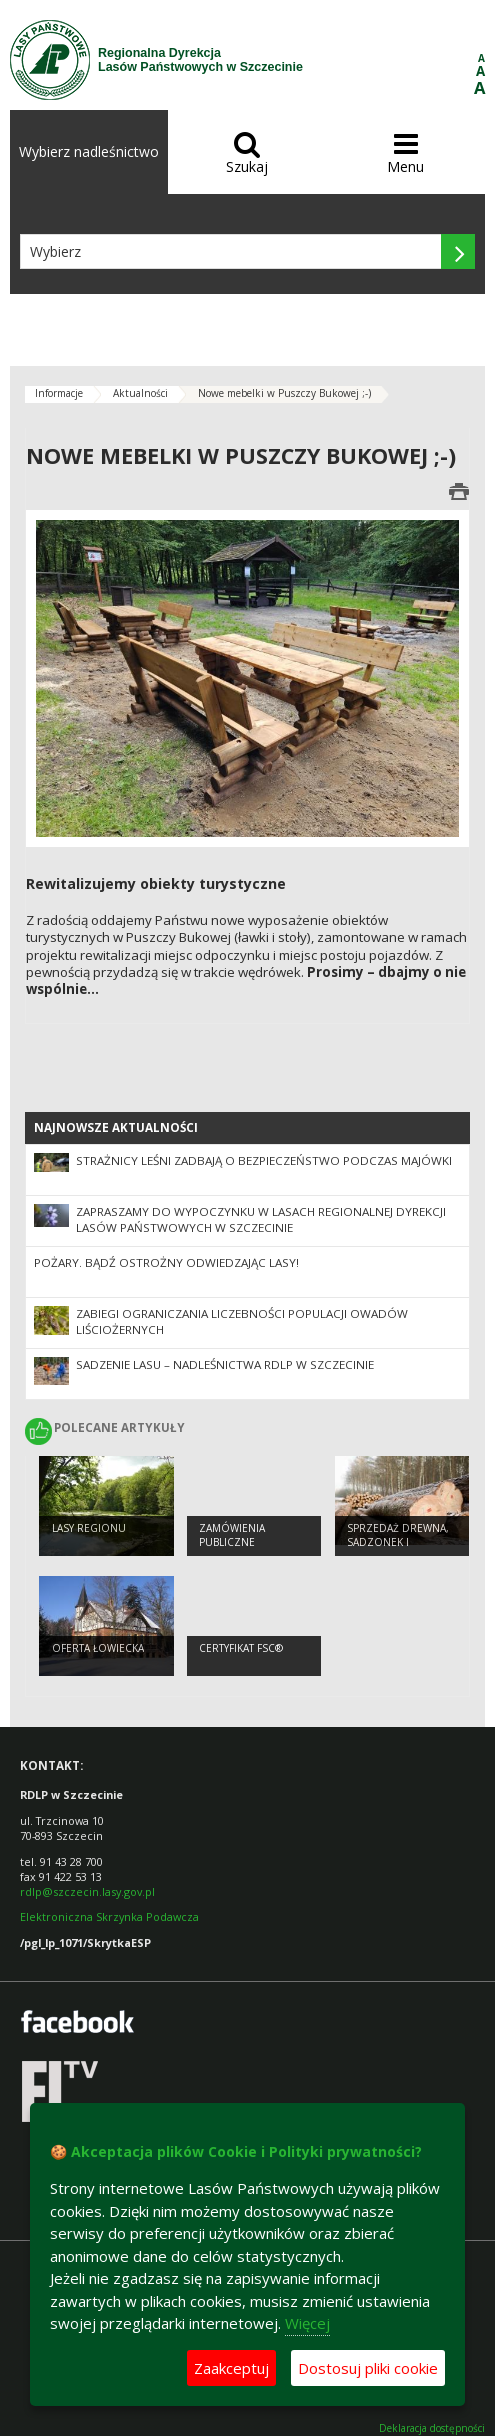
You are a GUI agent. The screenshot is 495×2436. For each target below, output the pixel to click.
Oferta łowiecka (98, 1648)
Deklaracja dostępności (432, 2428)
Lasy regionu (89, 1528)
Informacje (59, 393)
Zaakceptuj (231, 2368)
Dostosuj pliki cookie (368, 2368)
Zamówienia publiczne (232, 1535)
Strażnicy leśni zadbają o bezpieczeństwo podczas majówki (264, 1160)
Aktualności (140, 393)
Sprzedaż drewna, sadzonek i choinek (398, 1542)
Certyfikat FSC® (241, 1648)
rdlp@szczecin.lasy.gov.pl (87, 1891)
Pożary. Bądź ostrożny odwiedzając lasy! (166, 1262)
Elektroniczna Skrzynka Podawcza (111, 1916)
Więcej (307, 2323)
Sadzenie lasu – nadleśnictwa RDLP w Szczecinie (225, 1364)
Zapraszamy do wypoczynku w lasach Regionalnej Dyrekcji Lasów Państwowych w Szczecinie (261, 1220)
